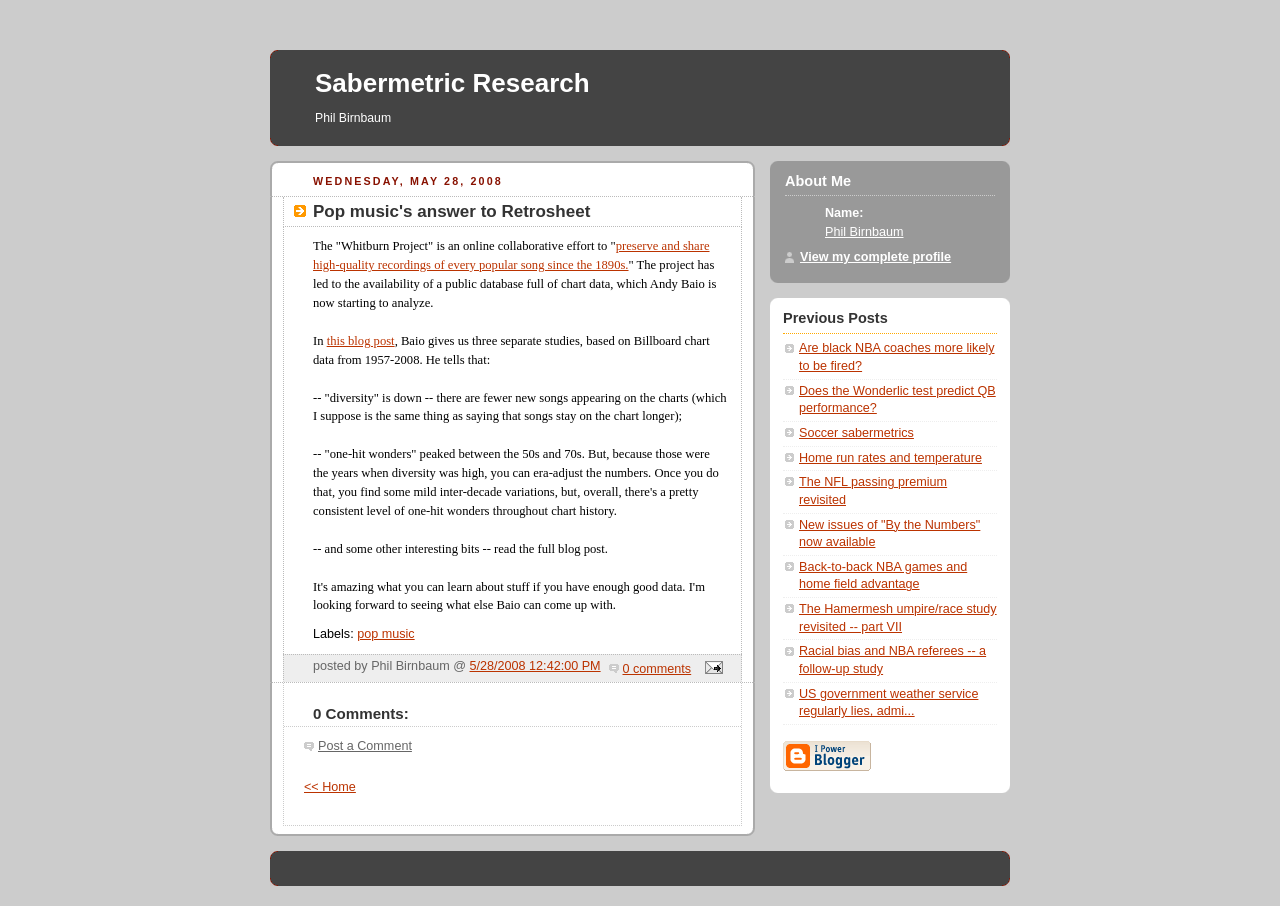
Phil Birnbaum (864, 232)
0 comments (657, 669)
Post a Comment (365, 746)
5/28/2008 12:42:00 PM (535, 666)
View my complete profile (875, 257)
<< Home (330, 787)
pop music (385, 634)
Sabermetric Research (452, 83)
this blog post (361, 341)
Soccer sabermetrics (856, 433)
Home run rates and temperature (890, 458)
